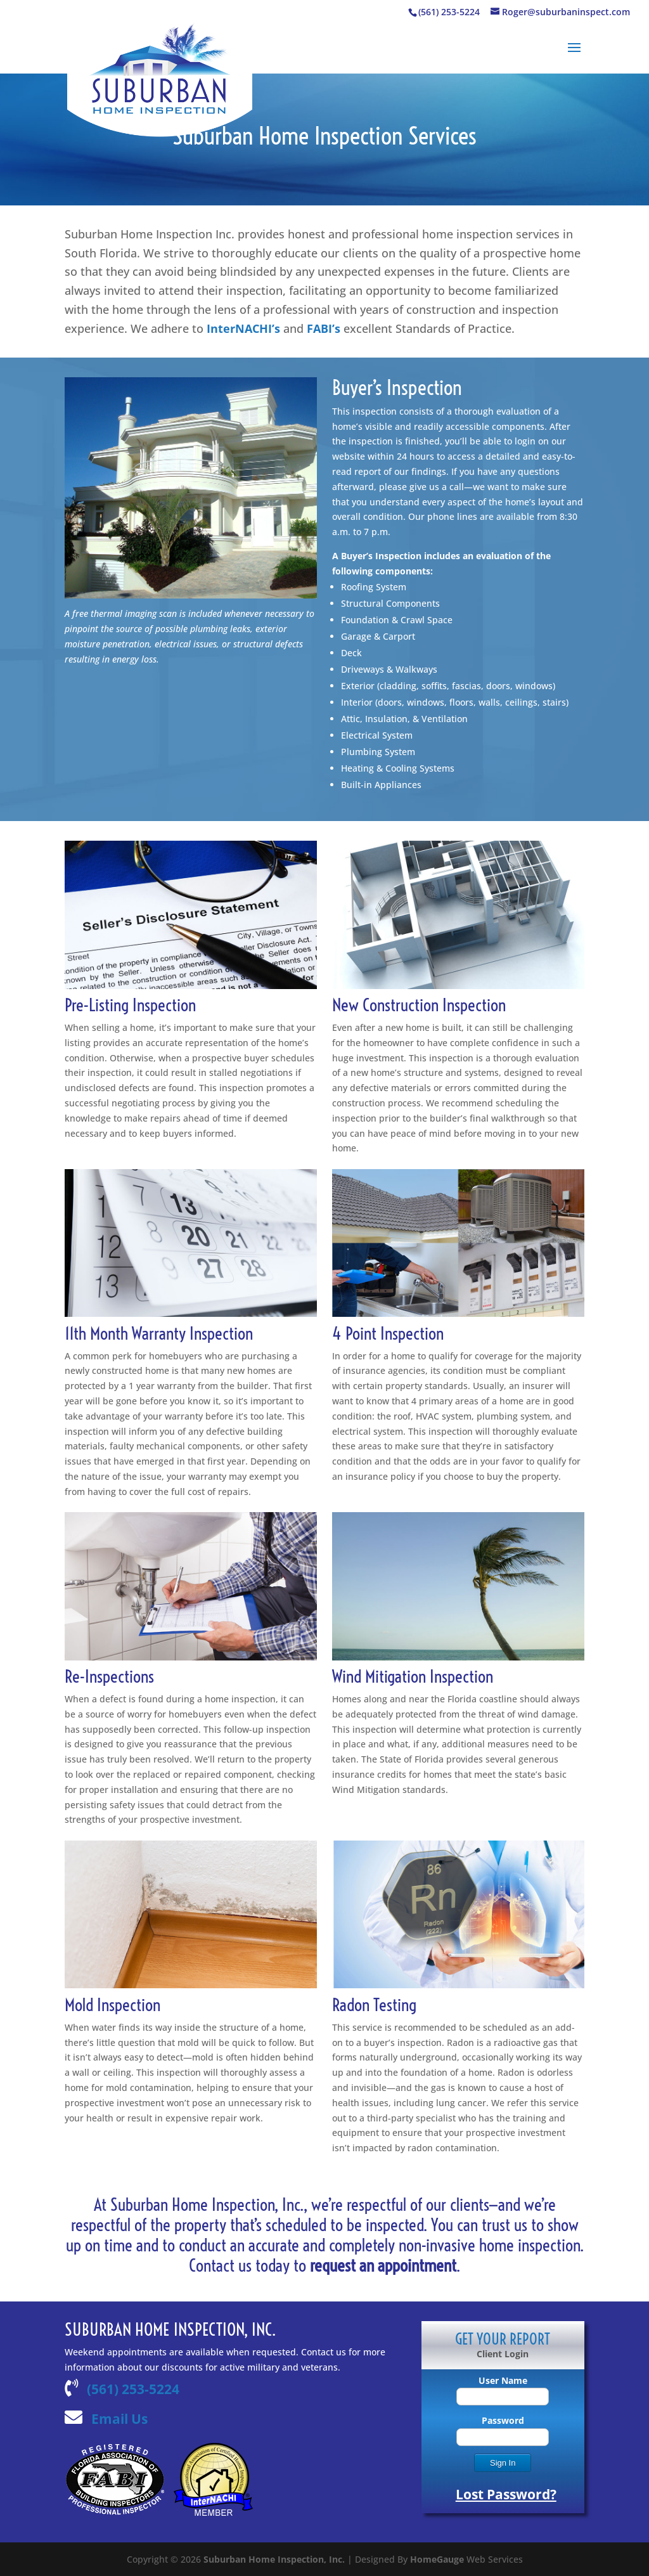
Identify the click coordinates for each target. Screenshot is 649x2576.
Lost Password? (506, 2494)
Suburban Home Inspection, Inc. (274, 2559)
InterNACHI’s (243, 328)
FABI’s (323, 328)
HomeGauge (437, 2559)
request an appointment (383, 2265)
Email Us (119, 2419)
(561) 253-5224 (133, 2389)
